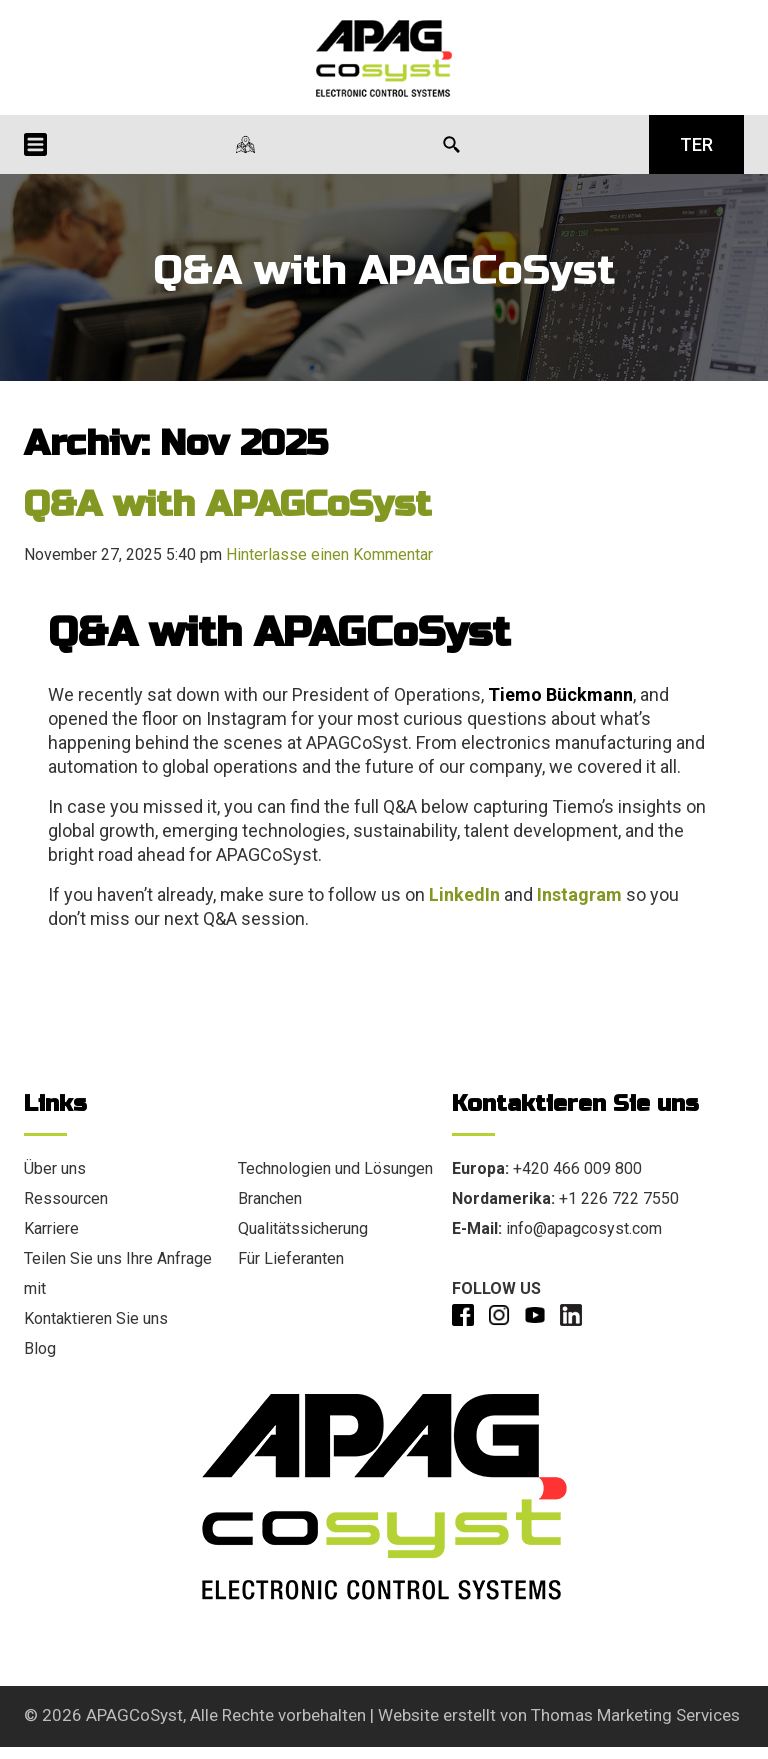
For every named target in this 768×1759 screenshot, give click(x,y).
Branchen (270, 1198)
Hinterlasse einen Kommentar (329, 554)
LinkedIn (464, 894)
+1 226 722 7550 (619, 1198)
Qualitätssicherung (303, 1228)
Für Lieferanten (291, 1258)
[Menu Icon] (35, 144)
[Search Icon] (451, 144)
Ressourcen (66, 1198)
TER (696, 144)
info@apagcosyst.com (584, 1228)
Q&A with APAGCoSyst (227, 504)
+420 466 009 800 (577, 1168)
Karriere (51, 1228)
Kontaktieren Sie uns (96, 1318)
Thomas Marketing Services (635, 1715)
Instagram (579, 894)
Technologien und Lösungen (335, 1168)
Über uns (55, 1168)
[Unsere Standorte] (245, 144)
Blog (40, 1348)
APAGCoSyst (134, 1715)
